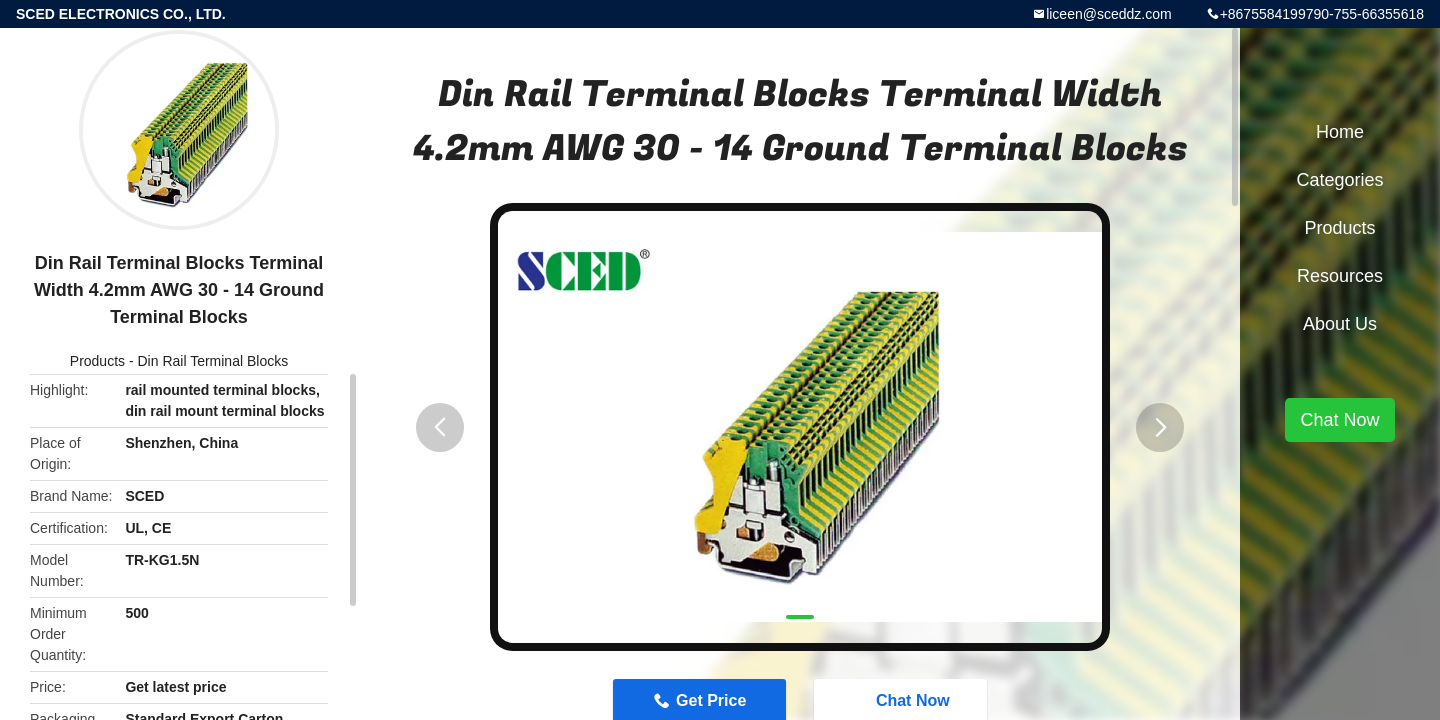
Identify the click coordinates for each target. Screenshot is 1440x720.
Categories (1339, 180)
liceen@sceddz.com (1109, 14)
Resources (1340, 276)
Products (97, 361)
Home (1340, 132)
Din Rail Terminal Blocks (213, 361)
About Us (1340, 324)
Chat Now (1339, 420)
